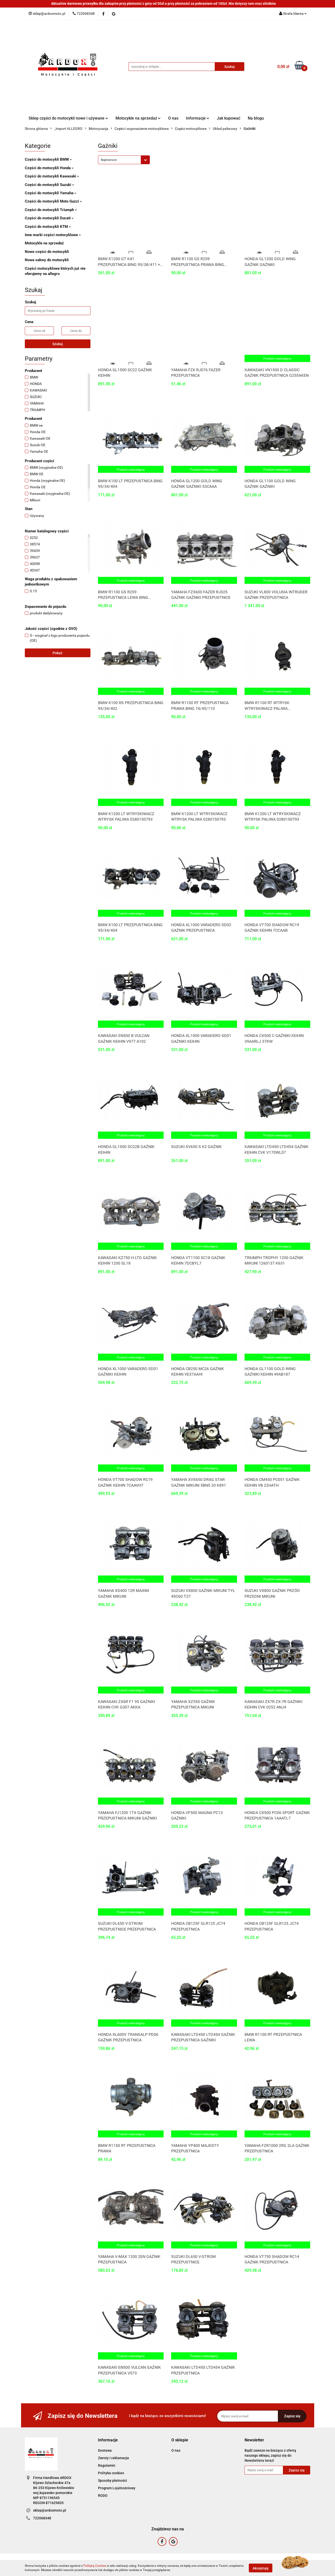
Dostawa (105, 2450)
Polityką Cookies (94, 2565)
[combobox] (124, 159)
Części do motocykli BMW (48, 159)
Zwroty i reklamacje (113, 2458)
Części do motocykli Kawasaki (52, 176)
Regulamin (106, 2465)
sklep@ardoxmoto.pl (49, 2510)
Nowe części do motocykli (47, 251)
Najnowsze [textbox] (109, 160)
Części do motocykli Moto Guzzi (53, 201)
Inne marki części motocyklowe (53, 235)
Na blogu (256, 118)
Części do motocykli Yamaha (50, 193)
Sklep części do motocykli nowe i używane (68, 118)
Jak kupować (228, 118)
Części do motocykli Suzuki (49, 184)
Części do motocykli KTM (48, 226)
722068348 (42, 2518)
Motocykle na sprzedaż (138, 118)
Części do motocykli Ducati (49, 218)
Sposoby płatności (112, 2480)
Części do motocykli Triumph (51, 210)
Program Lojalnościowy (116, 2488)
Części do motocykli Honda (49, 168)
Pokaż (57, 653)
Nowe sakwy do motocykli (47, 260)
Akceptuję (261, 2568)
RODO (102, 2496)
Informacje (197, 118)
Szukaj (57, 344)
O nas (173, 118)
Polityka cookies (111, 2473)
